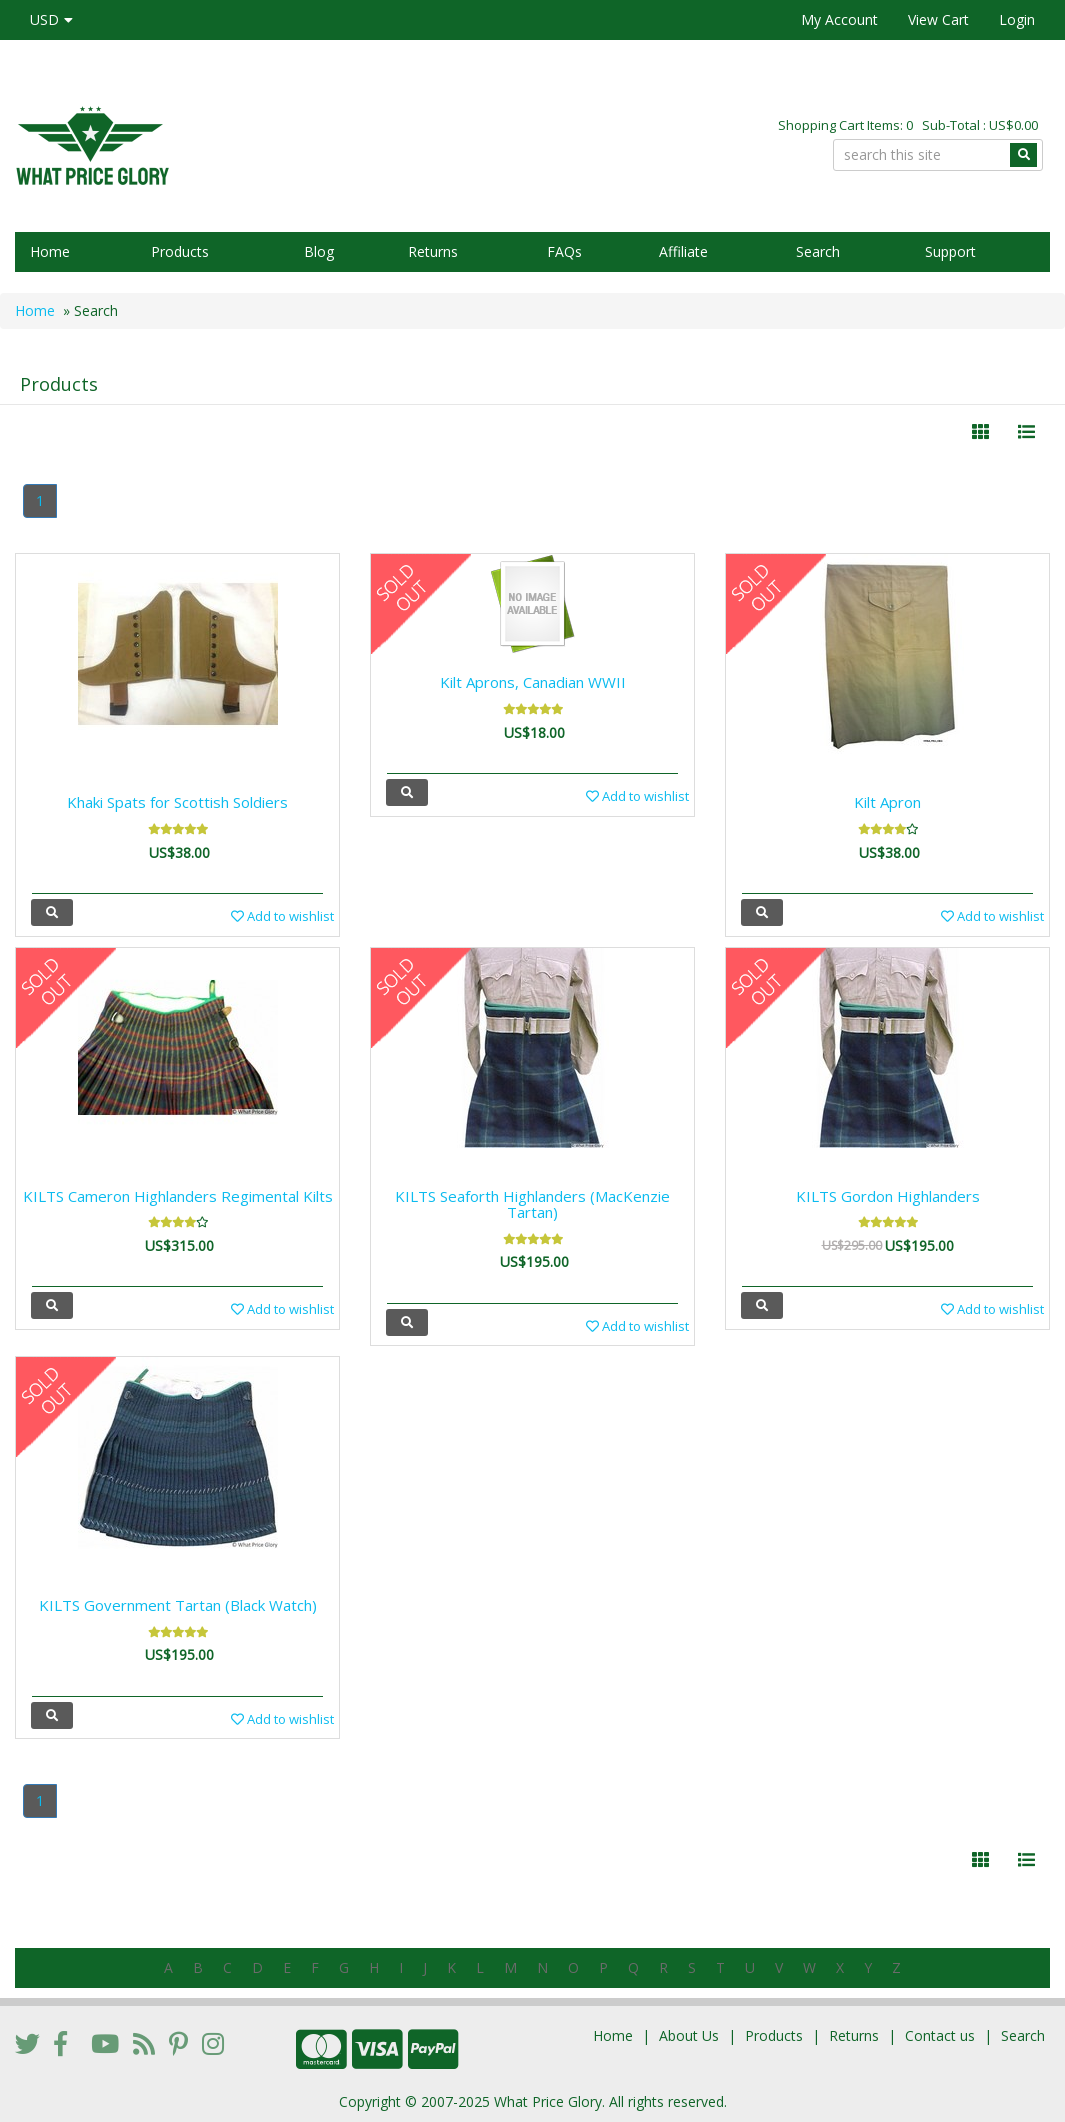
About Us (689, 2035)
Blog (319, 251)
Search (818, 251)
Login (1017, 19)
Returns (433, 251)
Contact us (940, 2035)
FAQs (564, 251)
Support (950, 251)
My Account (839, 19)
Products (180, 251)
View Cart (938, 19)
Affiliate (683, 251)
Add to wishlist (282, 916)
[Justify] (1026, 432)
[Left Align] (980, 432)
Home (50, 251)
